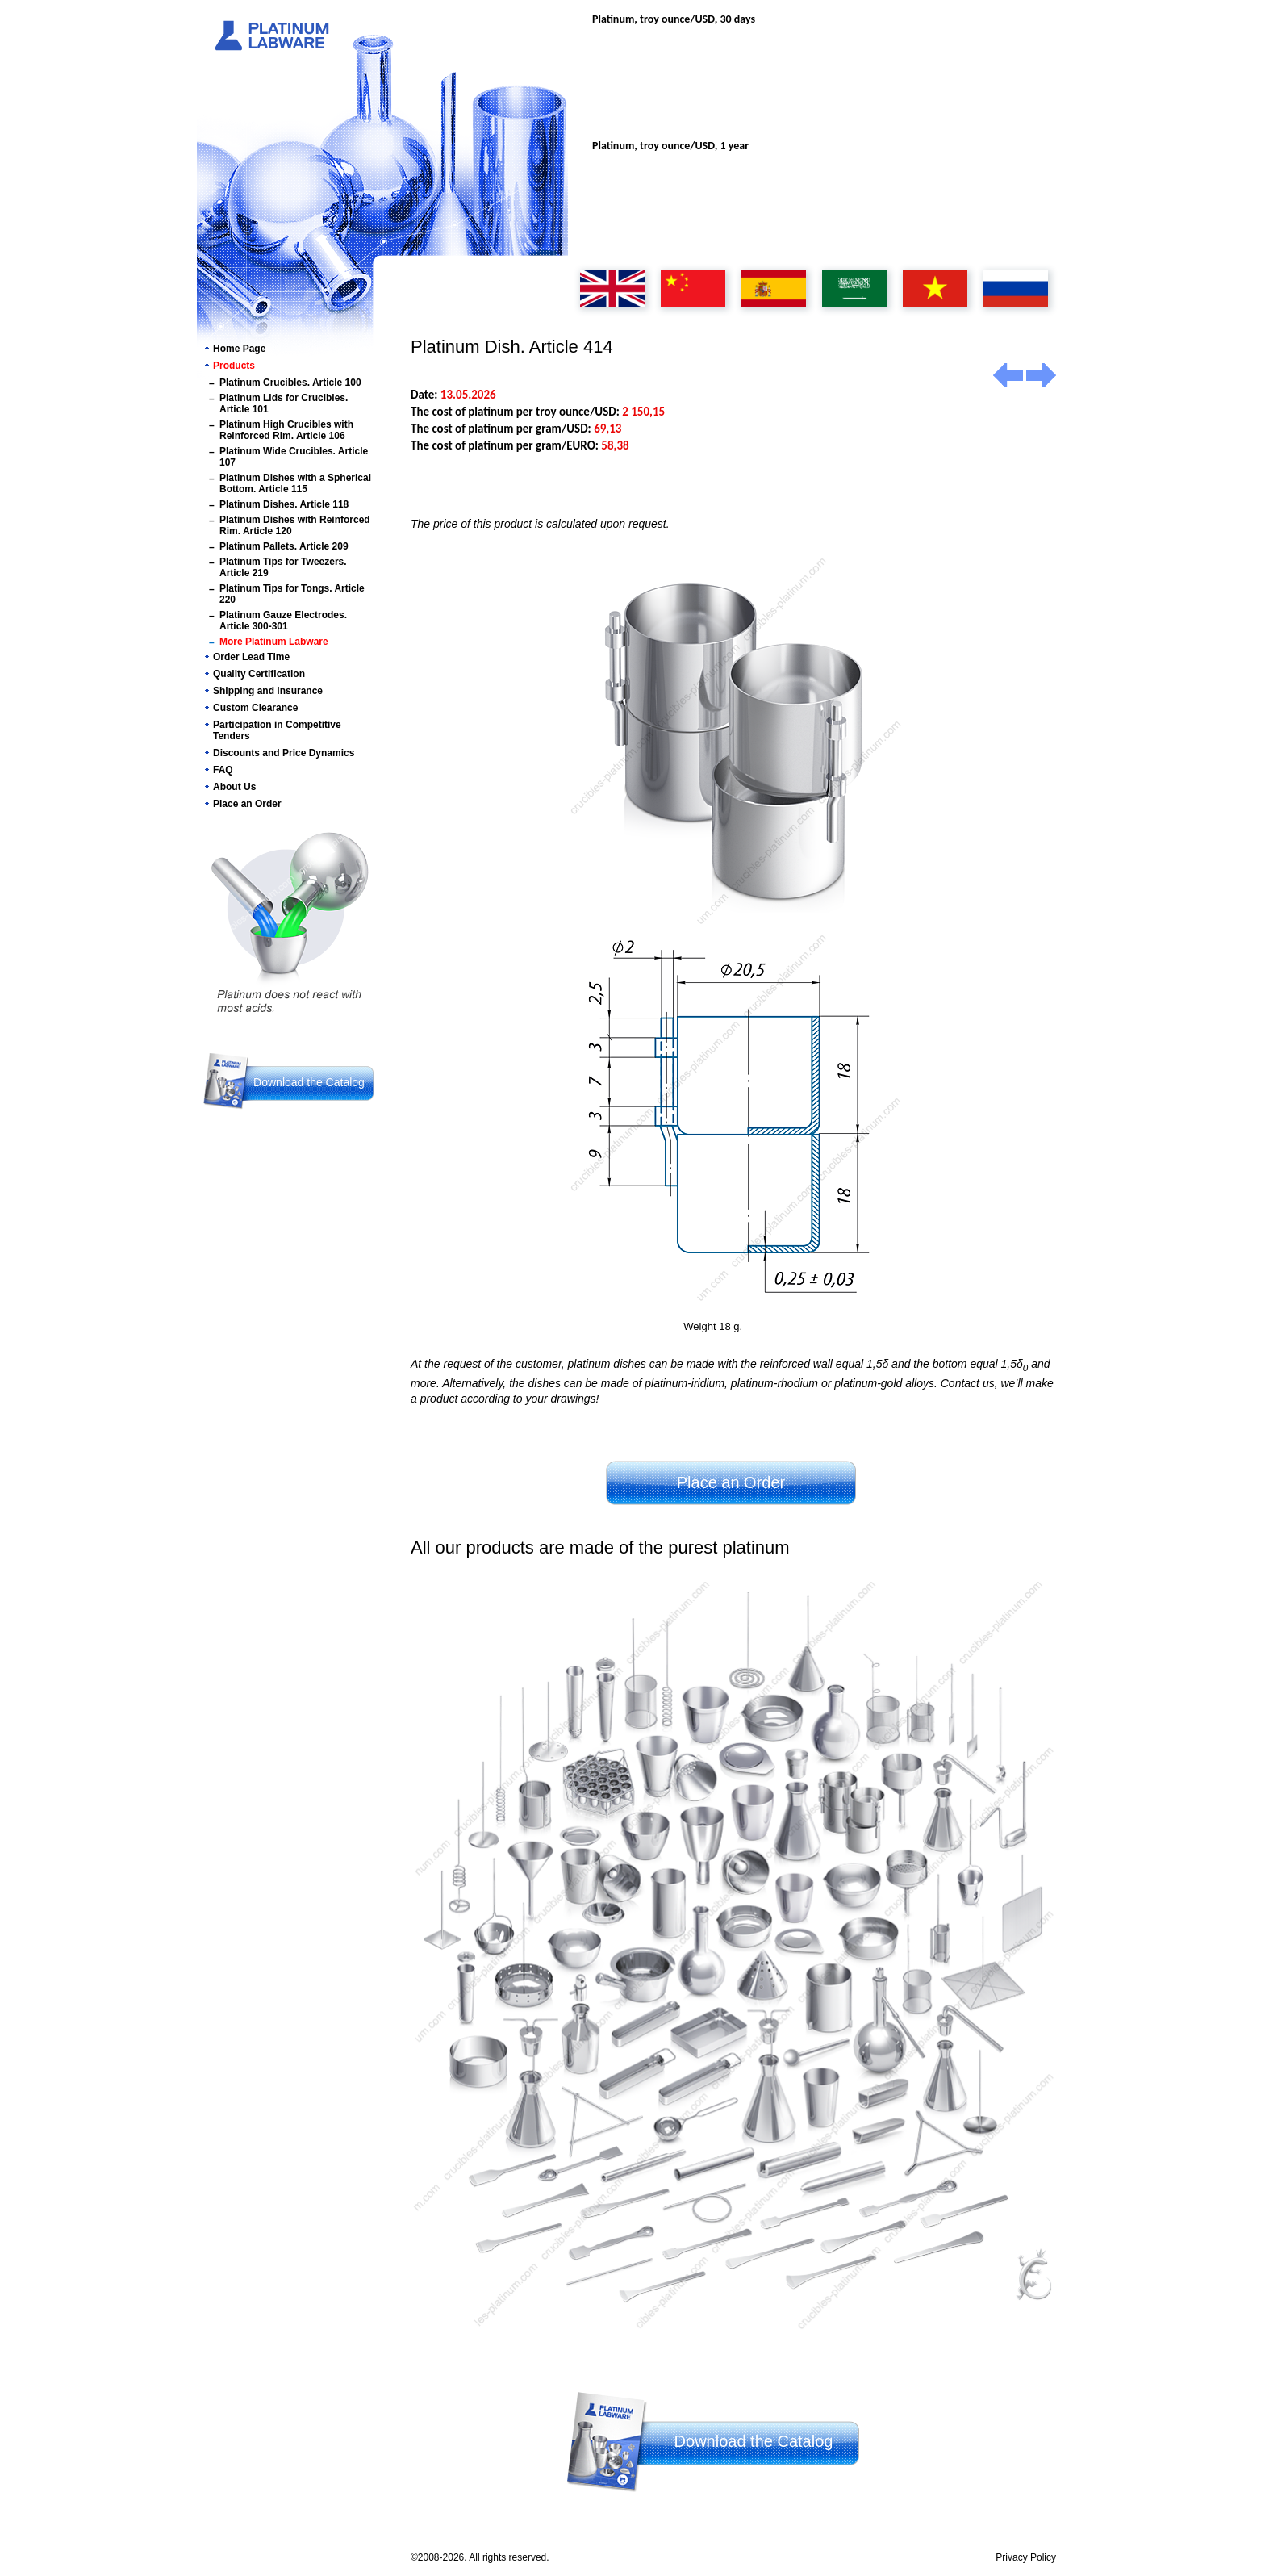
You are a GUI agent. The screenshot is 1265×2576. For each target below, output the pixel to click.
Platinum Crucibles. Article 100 (290, 382)
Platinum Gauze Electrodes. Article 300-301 (283, 620)
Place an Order (247, 803)
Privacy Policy (1026, 2557)
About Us (234, 786)
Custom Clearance (255, 707)
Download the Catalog (309, 1082)
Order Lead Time (251, 657)
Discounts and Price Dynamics (283, 753)
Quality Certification (259, 674)
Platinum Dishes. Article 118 (284, 504)
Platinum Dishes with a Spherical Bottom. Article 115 (295, 483)
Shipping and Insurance (268, 690)
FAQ (223, 770)
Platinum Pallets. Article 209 (284, 546)
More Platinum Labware (273, 641)
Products (234, 365)
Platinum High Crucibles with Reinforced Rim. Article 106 (286, 430)
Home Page (239, 348)
